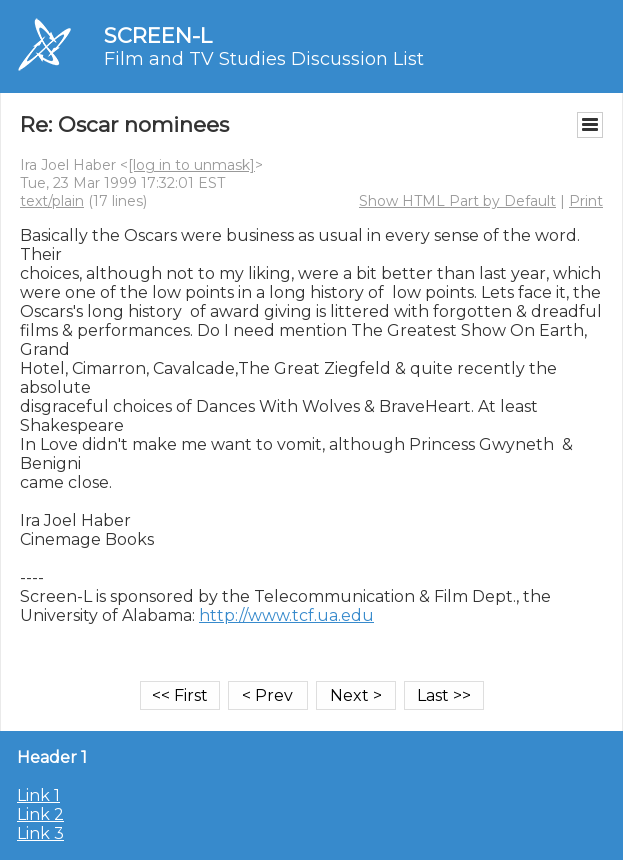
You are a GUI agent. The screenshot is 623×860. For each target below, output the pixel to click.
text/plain (52, 201)
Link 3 (40, 833)
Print (586, 201)
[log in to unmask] (191, 165)
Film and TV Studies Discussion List (264, 59)
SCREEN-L (158, 35)
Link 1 (38, 795)
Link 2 (40, 814)
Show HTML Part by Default (457, 201)
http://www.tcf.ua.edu (286, 615)
